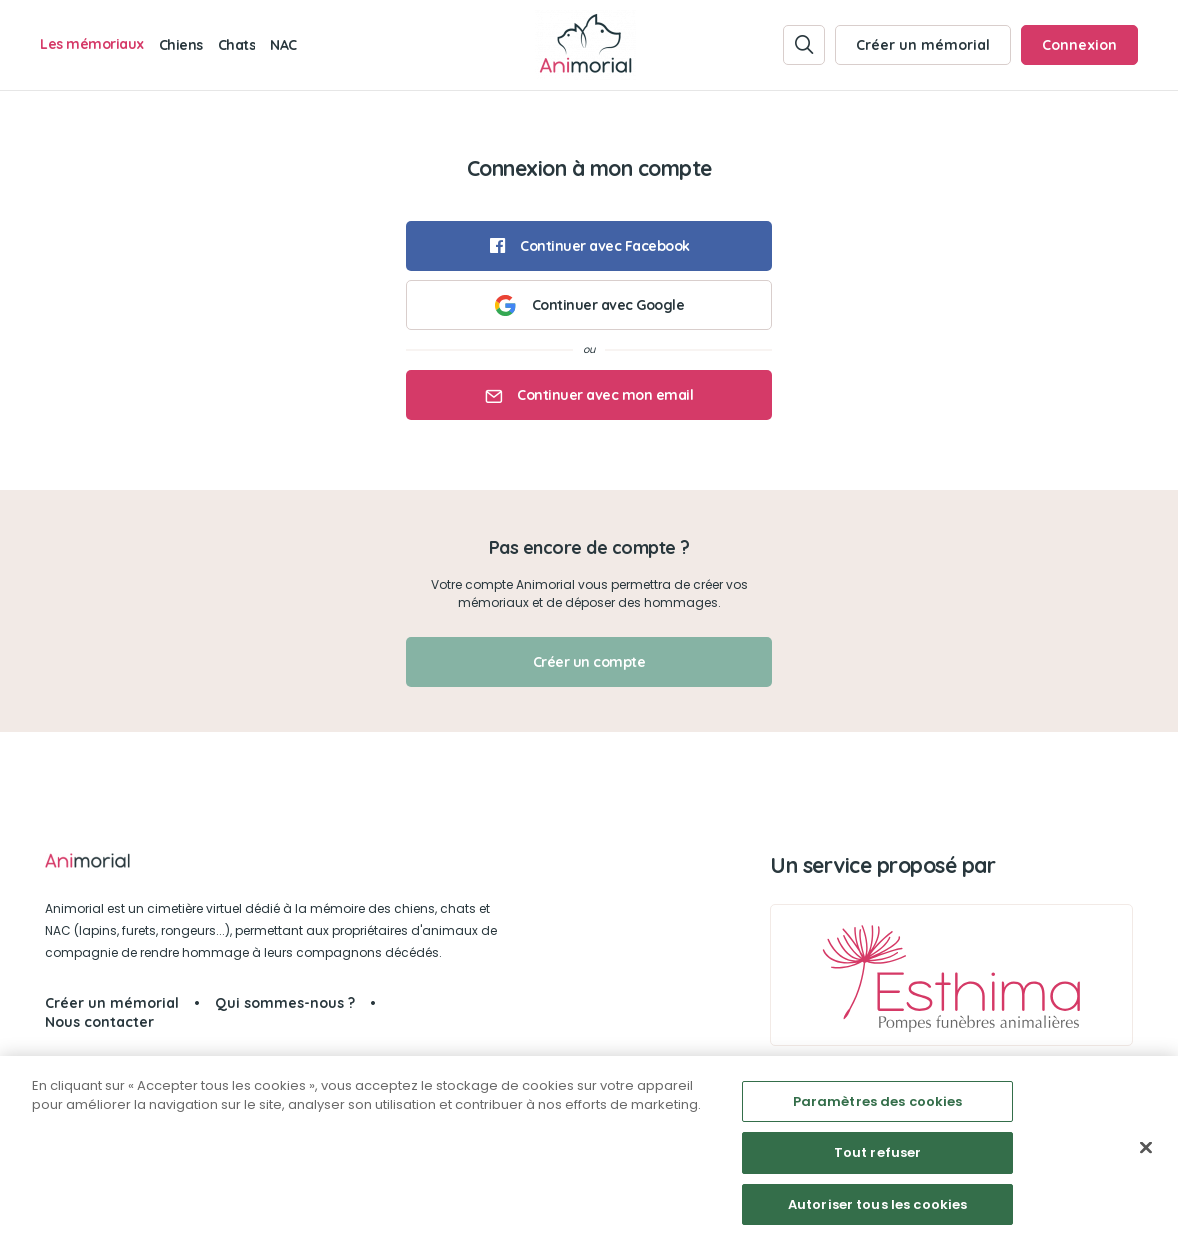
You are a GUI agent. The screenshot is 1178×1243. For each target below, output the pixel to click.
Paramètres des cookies (878, 1109)
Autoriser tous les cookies (877, 1212)
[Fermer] (1146, 1155)
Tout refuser (878, 1160)
